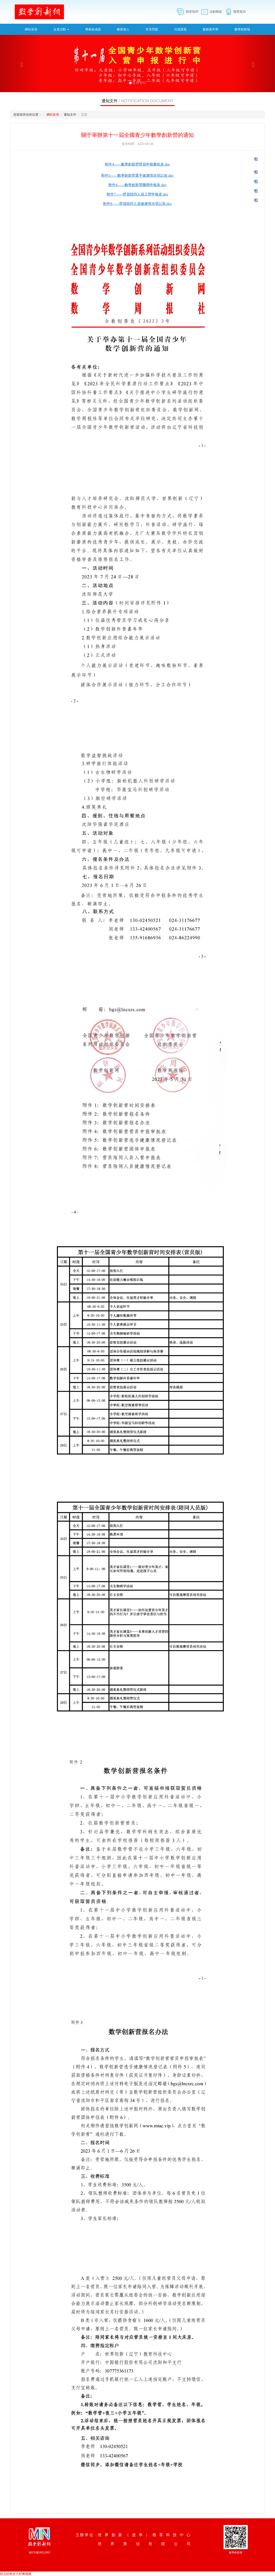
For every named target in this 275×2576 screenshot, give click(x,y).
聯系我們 (192, 11)
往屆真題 (180, 29)
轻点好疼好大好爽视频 (15, 2574)
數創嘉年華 (210, 29)
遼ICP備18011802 (39, 2552)
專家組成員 (93, 29)
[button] (20, 63)
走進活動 (61, 29)
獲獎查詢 (239, 11)
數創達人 (123, 29)
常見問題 (152, 29)
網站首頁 (31, 29)
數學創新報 (242, 29)
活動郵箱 (215, 11)
